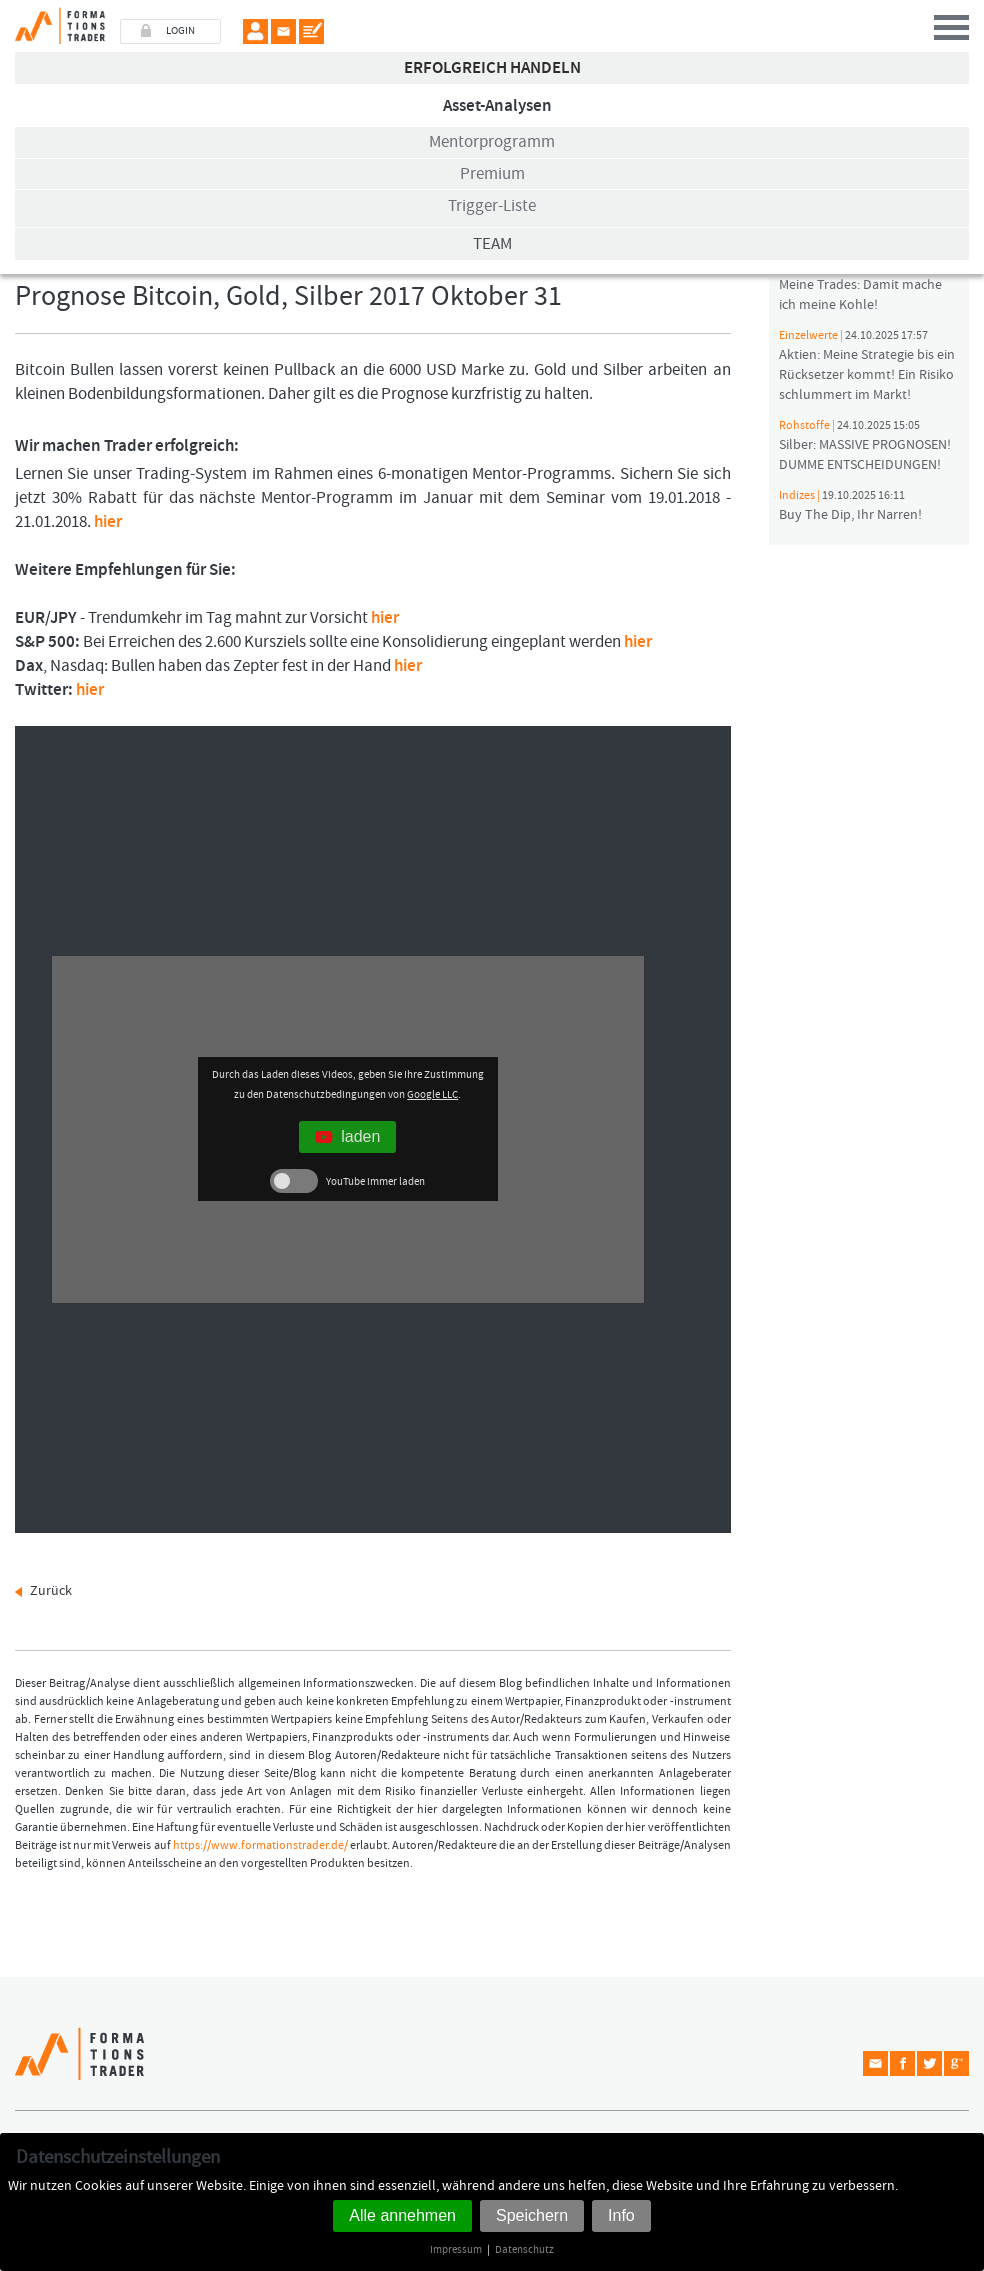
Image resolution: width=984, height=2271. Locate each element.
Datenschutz (524, 2249)
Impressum (456, 2249)
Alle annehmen (402, 2215)
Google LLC (432, 1094)
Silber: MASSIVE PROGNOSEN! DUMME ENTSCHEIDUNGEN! (865, 446)
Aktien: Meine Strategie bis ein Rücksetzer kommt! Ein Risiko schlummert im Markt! (867, 366)
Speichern (532, 2215)
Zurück (51, 1591)
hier (108, 522)
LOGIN (180, 31)
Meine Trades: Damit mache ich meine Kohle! (860, 286)
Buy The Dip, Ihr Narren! (850, 506)
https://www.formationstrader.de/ (260, 1845)
